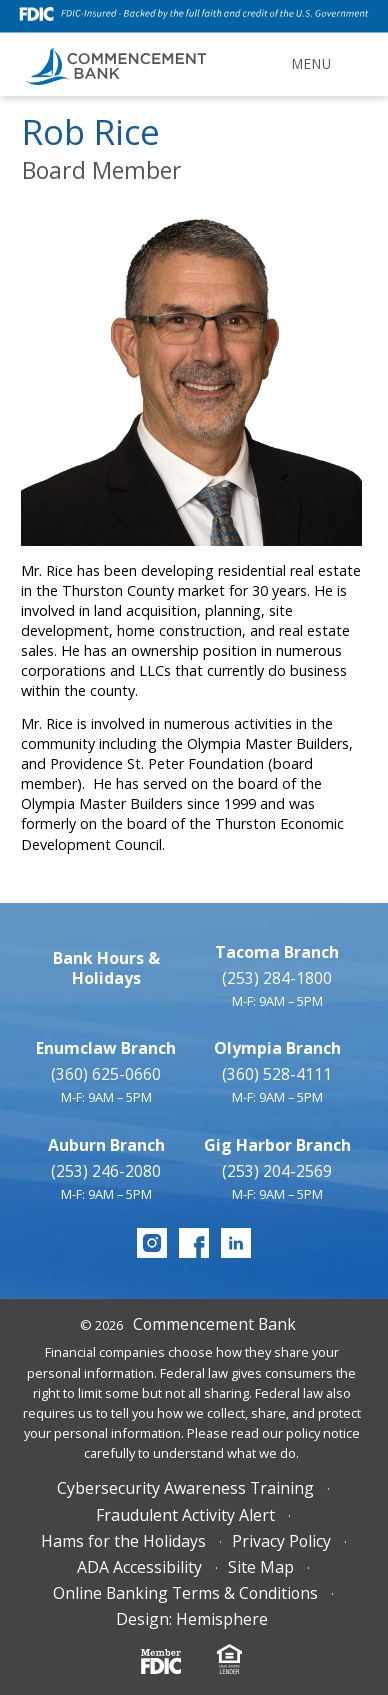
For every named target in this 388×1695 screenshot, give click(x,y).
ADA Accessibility (139, 1567)
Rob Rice (91, 131)
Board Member (102, 170)
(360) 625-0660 (106, 1074)
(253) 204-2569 (277, 1171)
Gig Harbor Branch (277, 1145)
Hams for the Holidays (123, 1541)
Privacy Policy (281, 1541)
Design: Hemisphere (192, 1619)
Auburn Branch (106, 1145)
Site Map (261, 1567)
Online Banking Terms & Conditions (185, 1593)
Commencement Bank (214, 1324)
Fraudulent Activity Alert (185, 1515)
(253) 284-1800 (277, 978)
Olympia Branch (277, 1048)
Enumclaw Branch (106, 1048)
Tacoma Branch (277, 952)
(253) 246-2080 (106, 1171)
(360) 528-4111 (277, 1074)
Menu (312, 64)
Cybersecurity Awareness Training (185, 1488)
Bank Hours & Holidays (106, 968)
